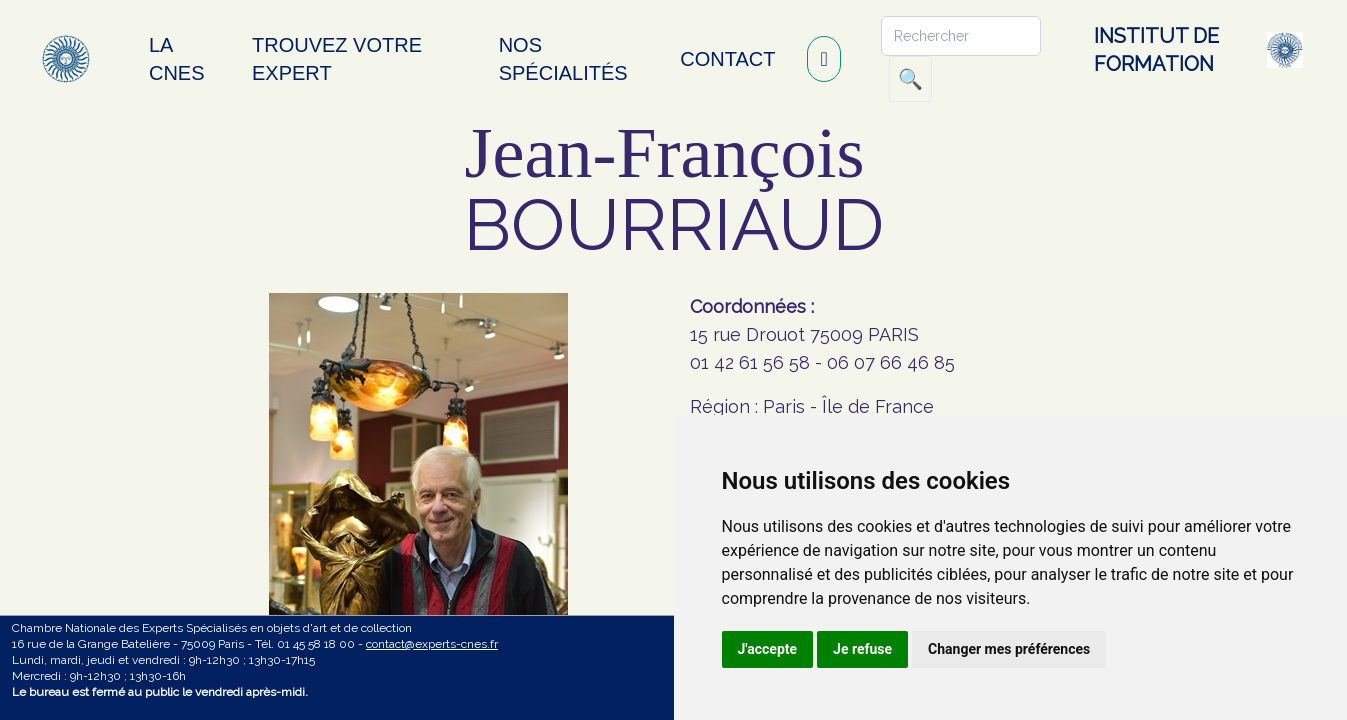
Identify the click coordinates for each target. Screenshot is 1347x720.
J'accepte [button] (768, 649)
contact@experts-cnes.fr (432, 644)
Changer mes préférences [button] (1009, 649)
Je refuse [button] (862, 649)
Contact (727, 59)
